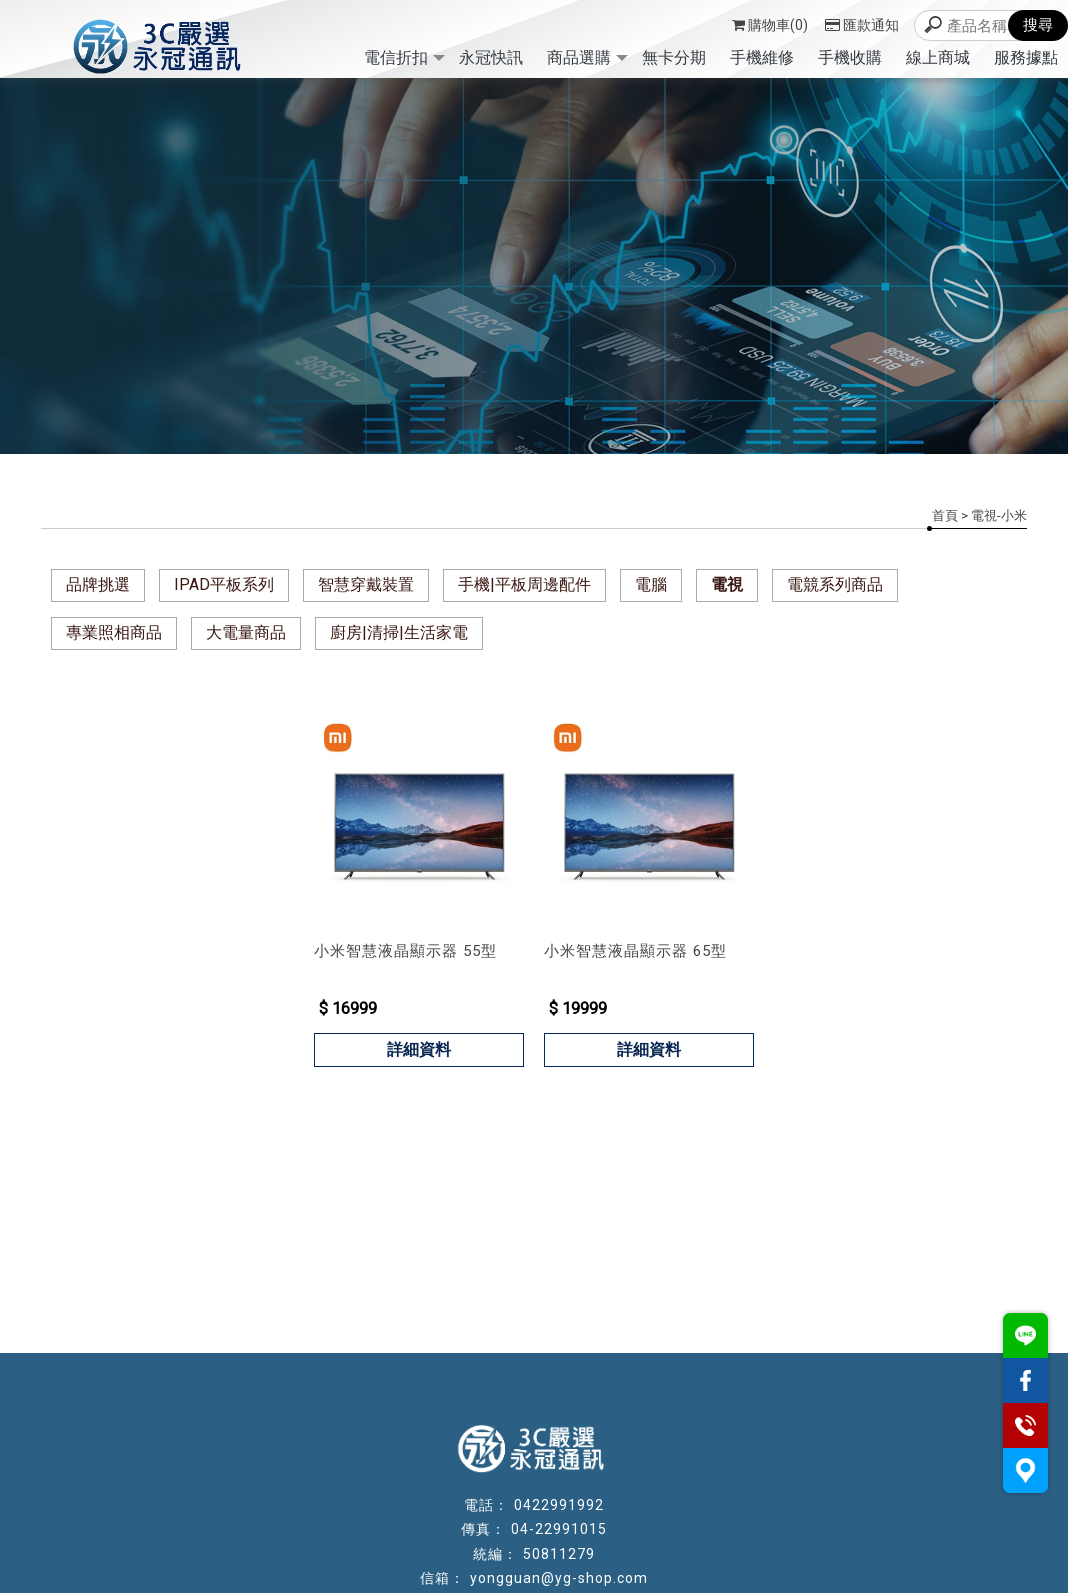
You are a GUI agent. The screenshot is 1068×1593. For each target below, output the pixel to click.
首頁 (945, 515)
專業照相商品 (114, 632)
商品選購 (579, 57)
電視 (727, 584)
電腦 (651, 584)
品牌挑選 (98, 584)
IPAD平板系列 (224, 584)
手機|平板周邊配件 (524, 584)
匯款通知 (862, 25)
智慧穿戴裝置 (366, 584)
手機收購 (850, 57)
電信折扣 (396, 57)
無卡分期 (674, 57)
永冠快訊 (491, 57)
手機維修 (762, 57)
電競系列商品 (835, 584)
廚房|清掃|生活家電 (399, 632)
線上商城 (938, 57)
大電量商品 (246, 632)
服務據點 (1026, 57)
